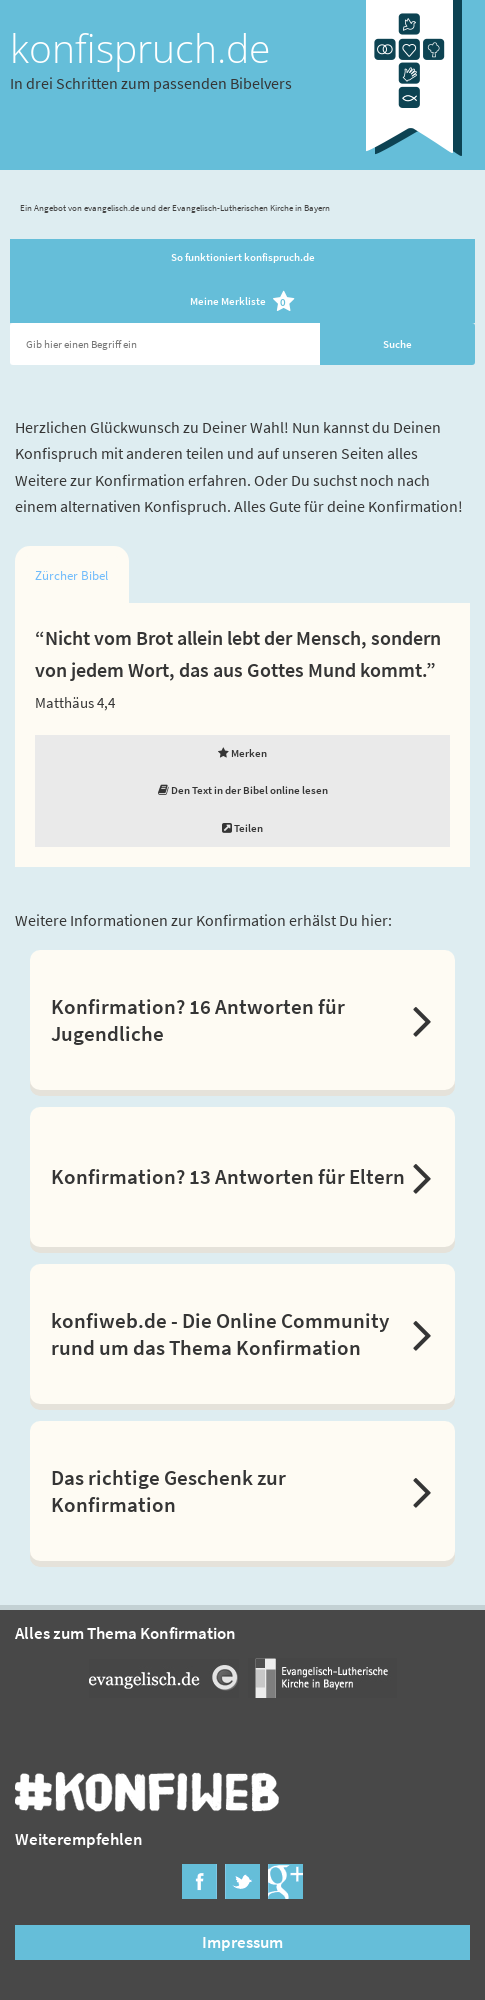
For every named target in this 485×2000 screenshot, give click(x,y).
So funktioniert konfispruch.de (243, 257)
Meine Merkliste (242, 302)
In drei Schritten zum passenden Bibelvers (151, 83)
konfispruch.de (140, 48)
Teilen (242, 828)
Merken (242, 753)
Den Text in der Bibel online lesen (243, 790)
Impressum (242, 1942)
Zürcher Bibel (71, 575)
